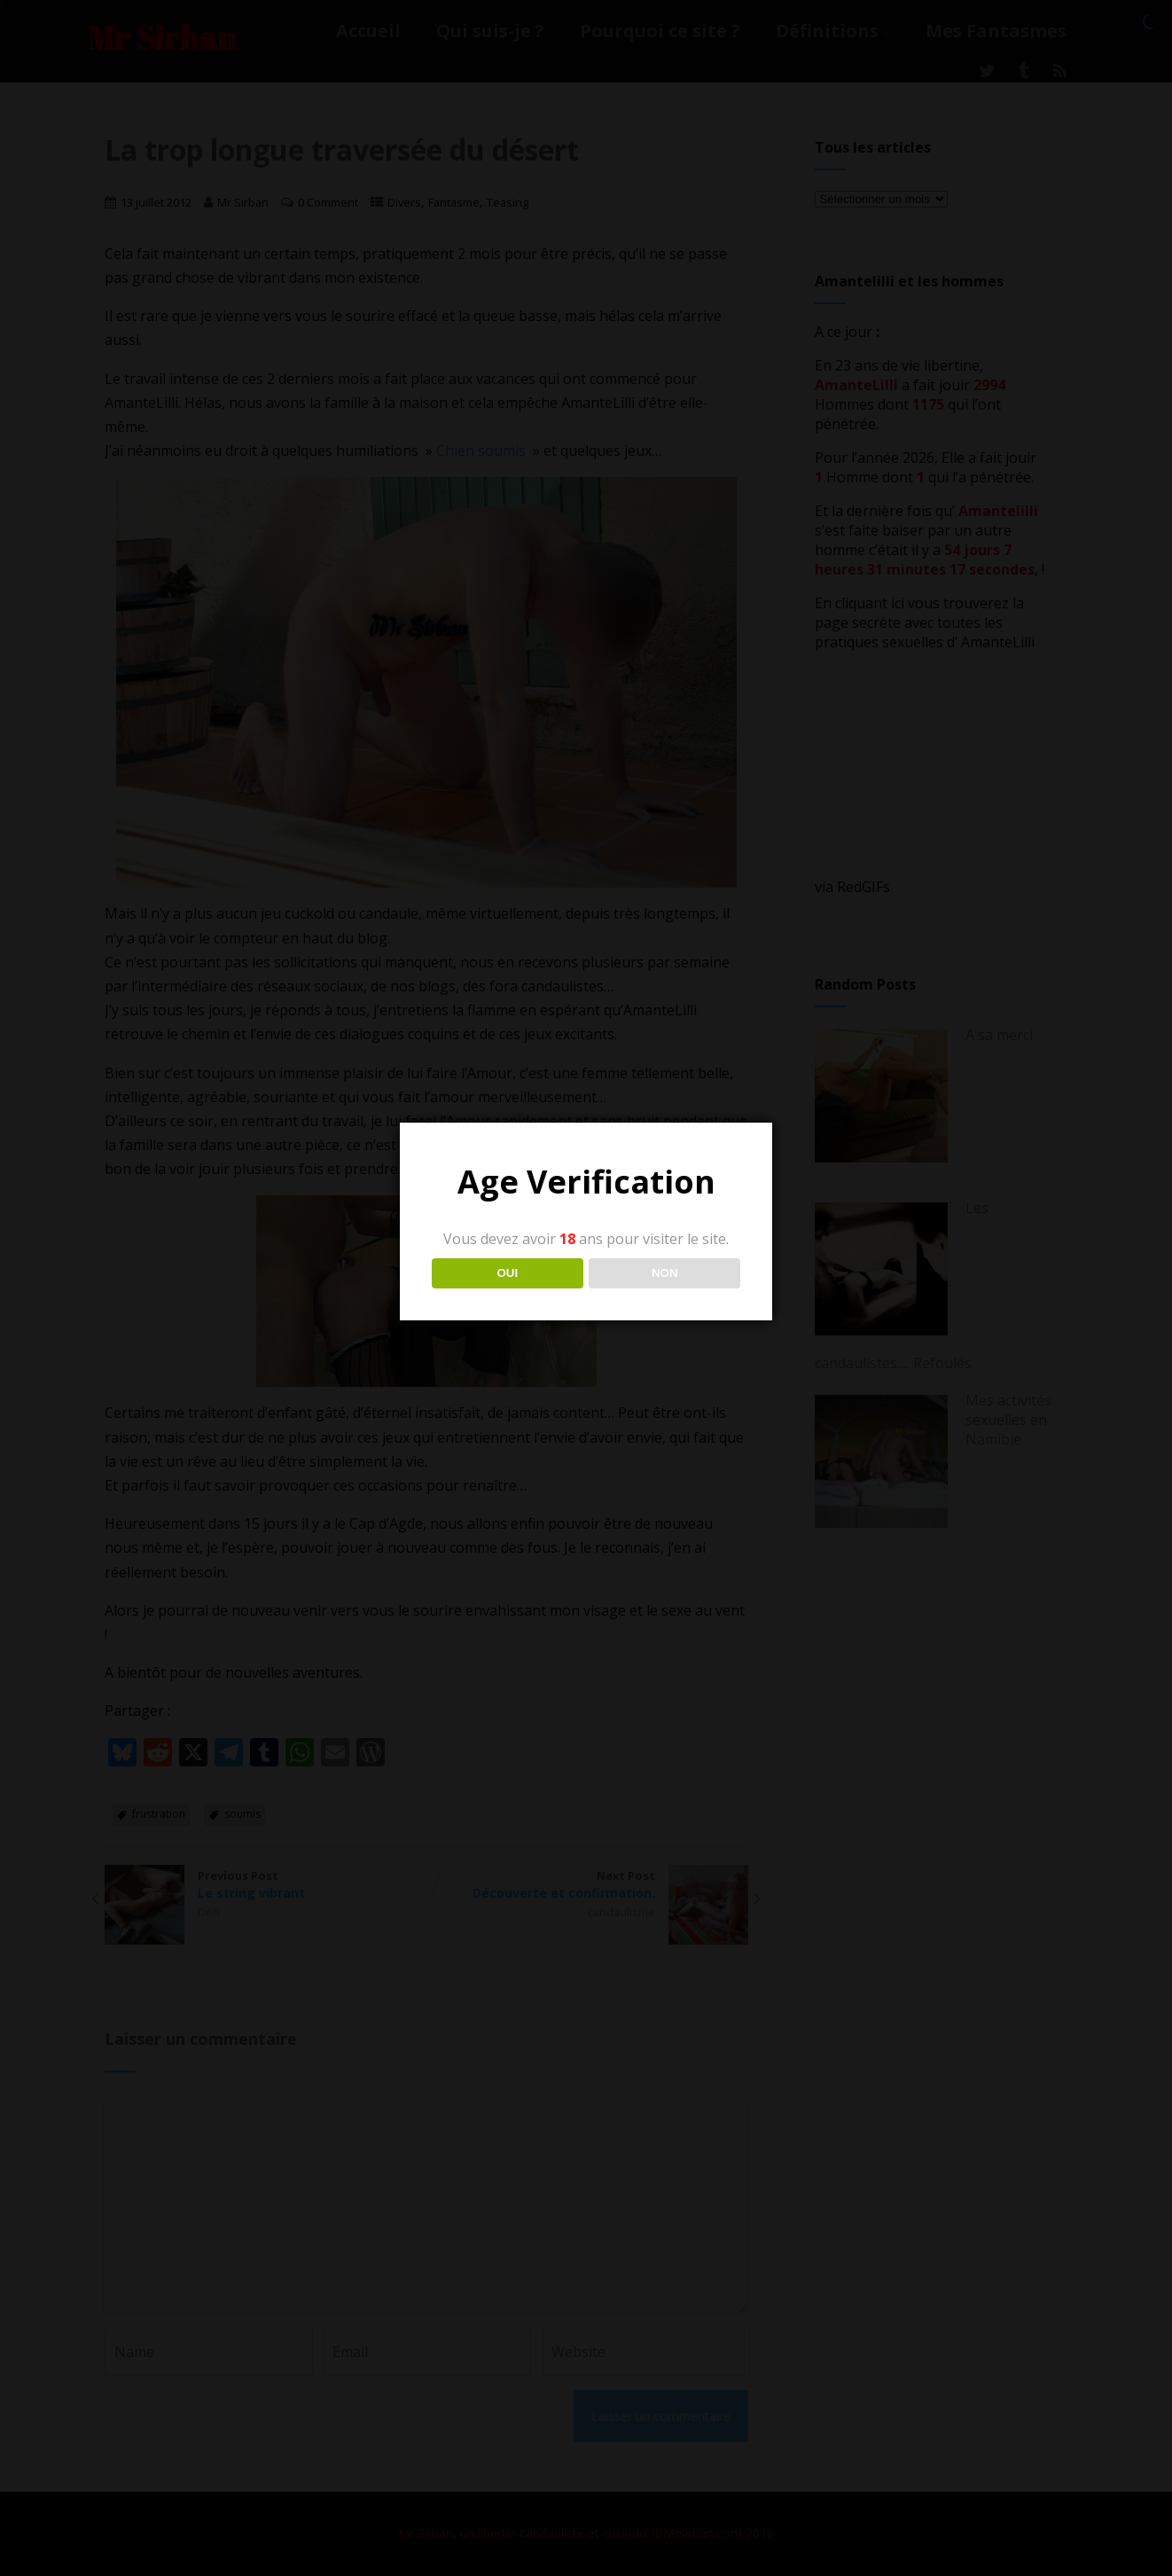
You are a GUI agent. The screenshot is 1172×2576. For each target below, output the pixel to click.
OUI (507, 1273)
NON (665, 1273)
